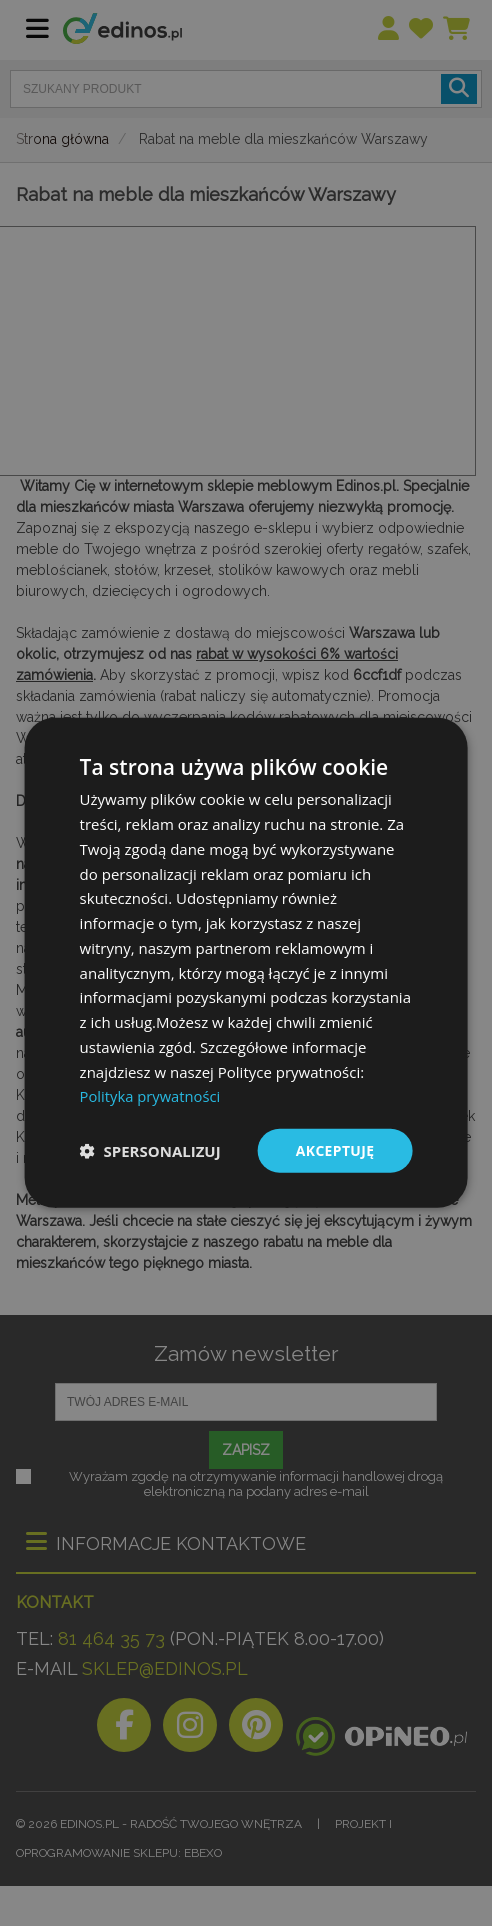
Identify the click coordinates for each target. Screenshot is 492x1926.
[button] (150, 1151)
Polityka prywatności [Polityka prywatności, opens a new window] (151, 1096)
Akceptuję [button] (334, 1150)
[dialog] (246, 963)
